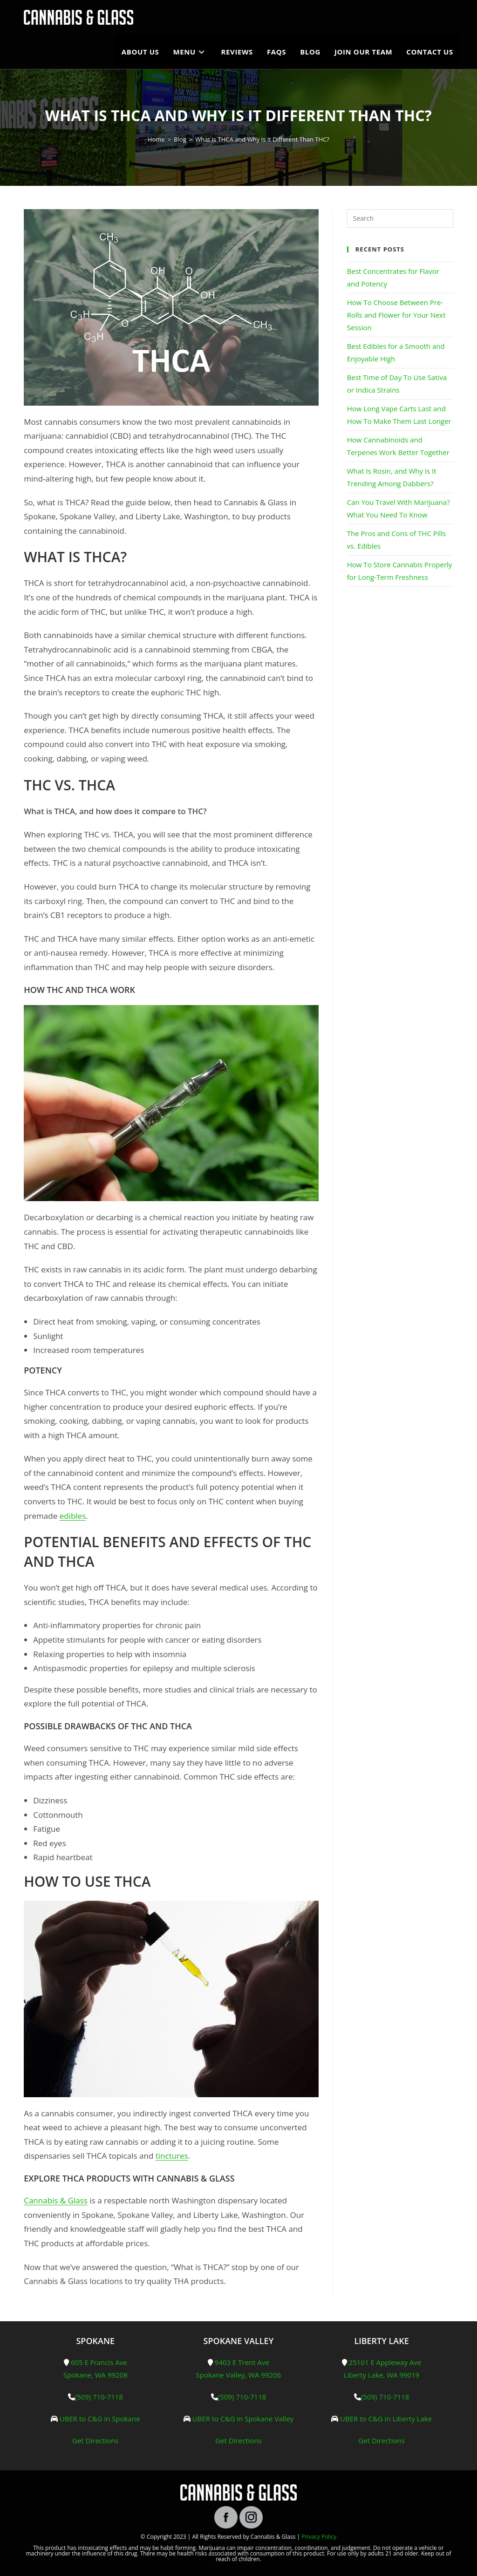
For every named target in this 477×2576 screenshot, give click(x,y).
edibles (73, 1515)
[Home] (156, 139)
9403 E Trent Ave (242, 2362)
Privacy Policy (318, 2537)
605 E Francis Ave (99, 2362)
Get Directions (95, 2440)
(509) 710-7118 (99, 2396)
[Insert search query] (400, 218)
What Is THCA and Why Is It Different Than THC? (262, 139)
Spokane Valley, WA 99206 (238, 2374)
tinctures (172, 2155)
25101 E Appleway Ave (385, 2362)
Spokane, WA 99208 (95, 2374)
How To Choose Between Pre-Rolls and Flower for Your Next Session (396, 315)
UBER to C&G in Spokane (100, 2418)
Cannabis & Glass (56, 2200)
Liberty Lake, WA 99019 (381, 2374)
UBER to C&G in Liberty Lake (386, 2418)
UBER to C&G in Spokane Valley (242, 2418)
